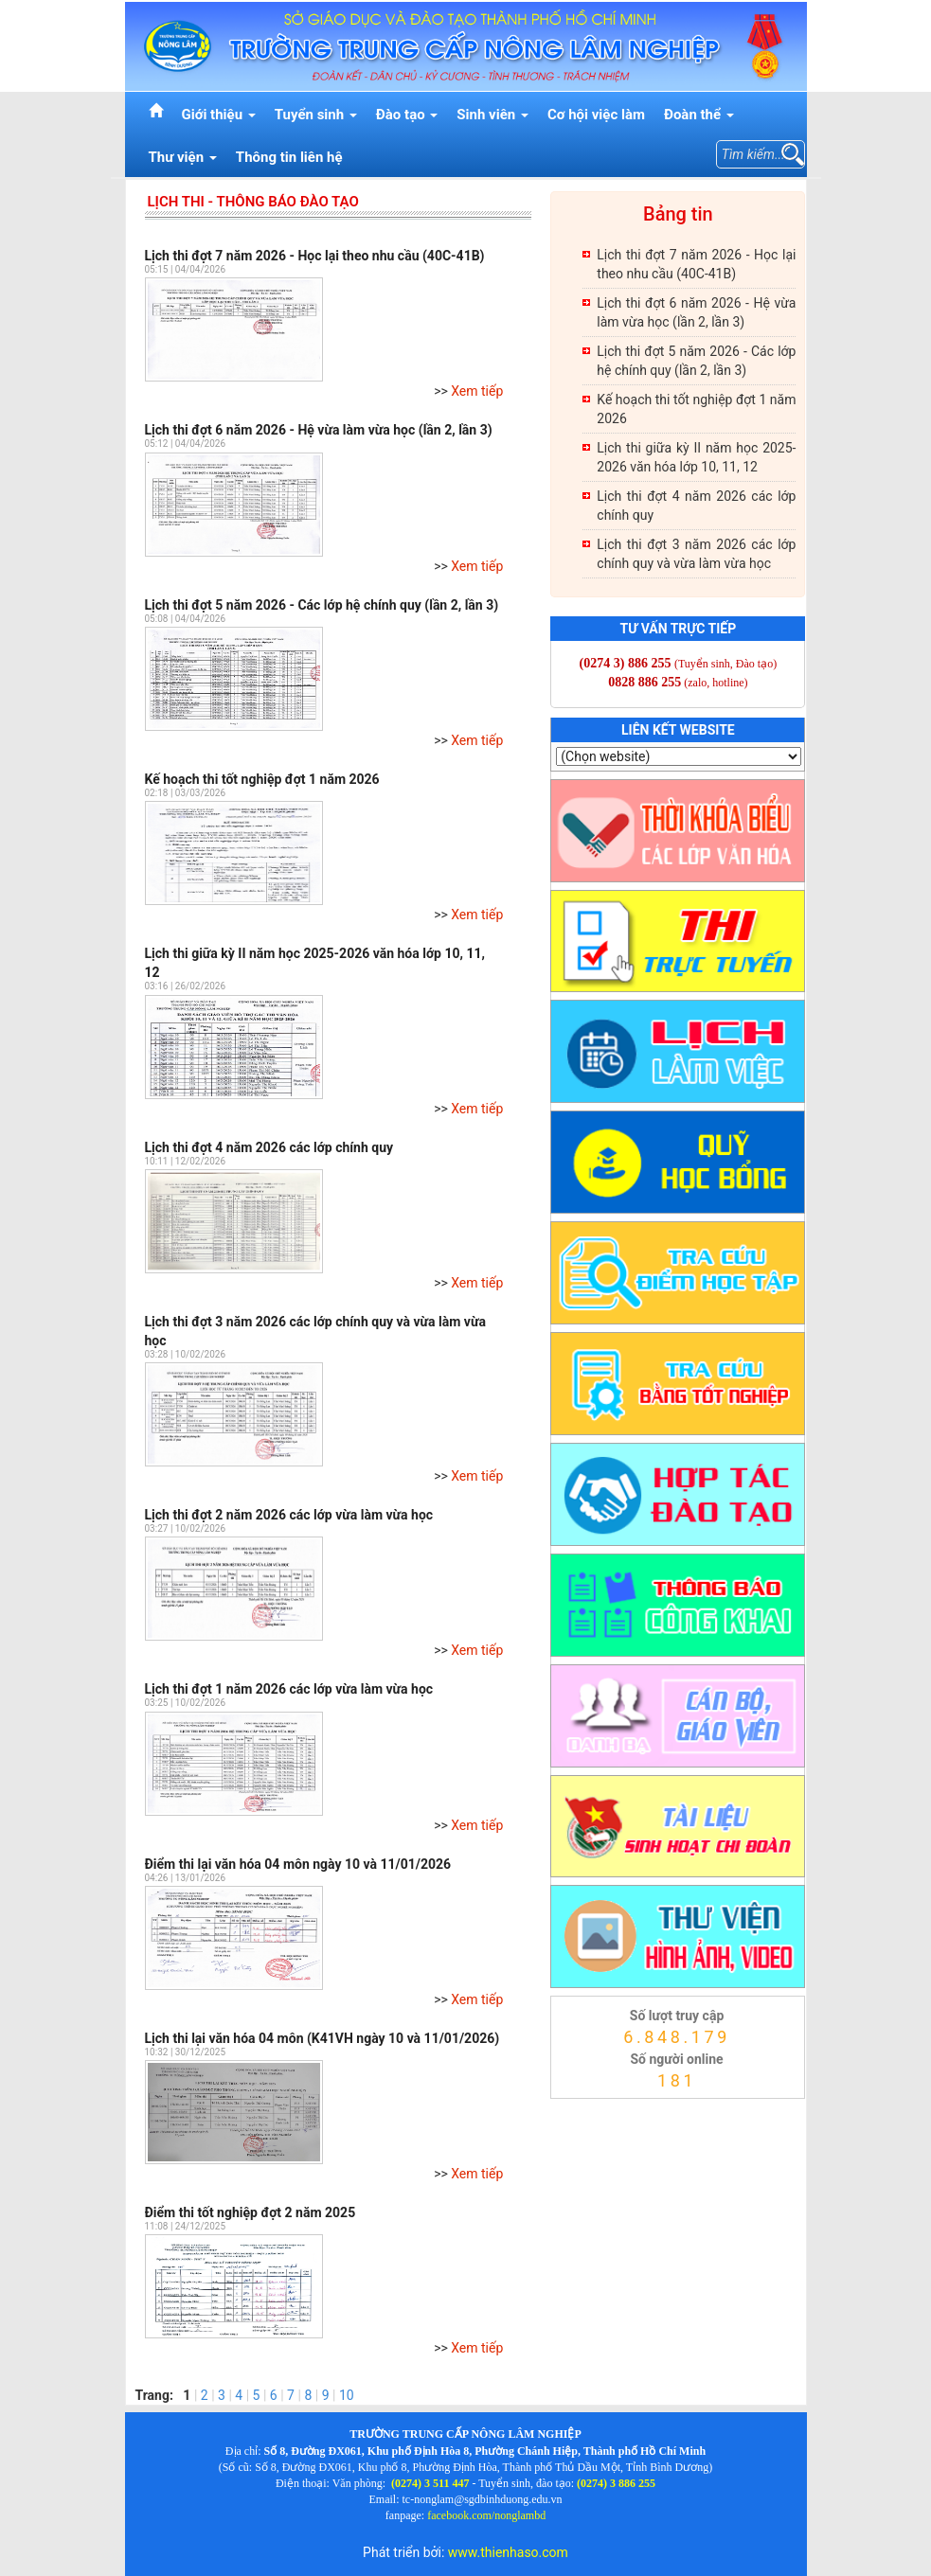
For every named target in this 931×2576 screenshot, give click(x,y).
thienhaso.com (575, 2104)
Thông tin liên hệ (289, 157)
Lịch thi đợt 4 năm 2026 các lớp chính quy (269, 1147)
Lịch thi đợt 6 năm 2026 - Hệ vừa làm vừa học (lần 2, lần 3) (318, 429)
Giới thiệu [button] (219, 114)
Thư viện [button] (183, 157)
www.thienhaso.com (508, 2552)
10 (346, 2395)
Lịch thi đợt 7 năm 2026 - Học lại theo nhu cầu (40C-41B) (315, 255)
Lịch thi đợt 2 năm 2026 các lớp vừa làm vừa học (289, 1514)
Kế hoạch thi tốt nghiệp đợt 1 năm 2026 (262, 779)
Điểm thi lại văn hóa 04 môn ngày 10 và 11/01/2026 (298, 1864)
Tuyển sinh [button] (316, 114)
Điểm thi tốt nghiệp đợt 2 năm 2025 (250, 2212)
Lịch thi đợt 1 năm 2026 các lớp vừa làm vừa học (289, 1689)
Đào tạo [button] (407, 114)
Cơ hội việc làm (596, 114)
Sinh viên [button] (492, 114)
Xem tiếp (477, 391)
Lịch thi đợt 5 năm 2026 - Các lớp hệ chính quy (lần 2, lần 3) (322, 605)
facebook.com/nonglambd (486, 2515)
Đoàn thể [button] (699, 114)
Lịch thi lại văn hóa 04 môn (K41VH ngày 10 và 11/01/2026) (322, 2038)
